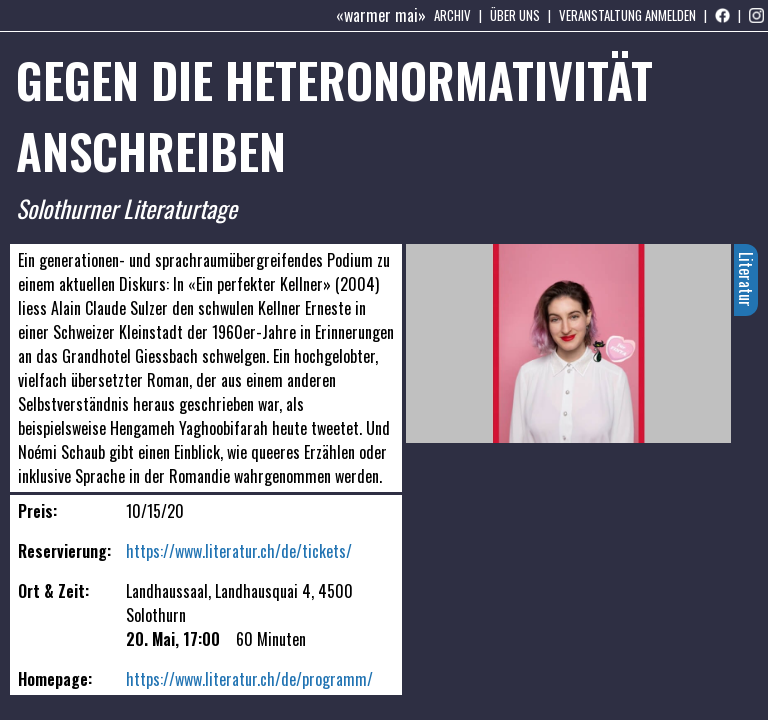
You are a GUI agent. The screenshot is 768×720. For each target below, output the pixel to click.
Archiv (452, 15)
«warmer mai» (381, 15)
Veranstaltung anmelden (627, 15)
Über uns (515, 15)
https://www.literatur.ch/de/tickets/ (239, 551)
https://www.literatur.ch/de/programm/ (249, 679)
